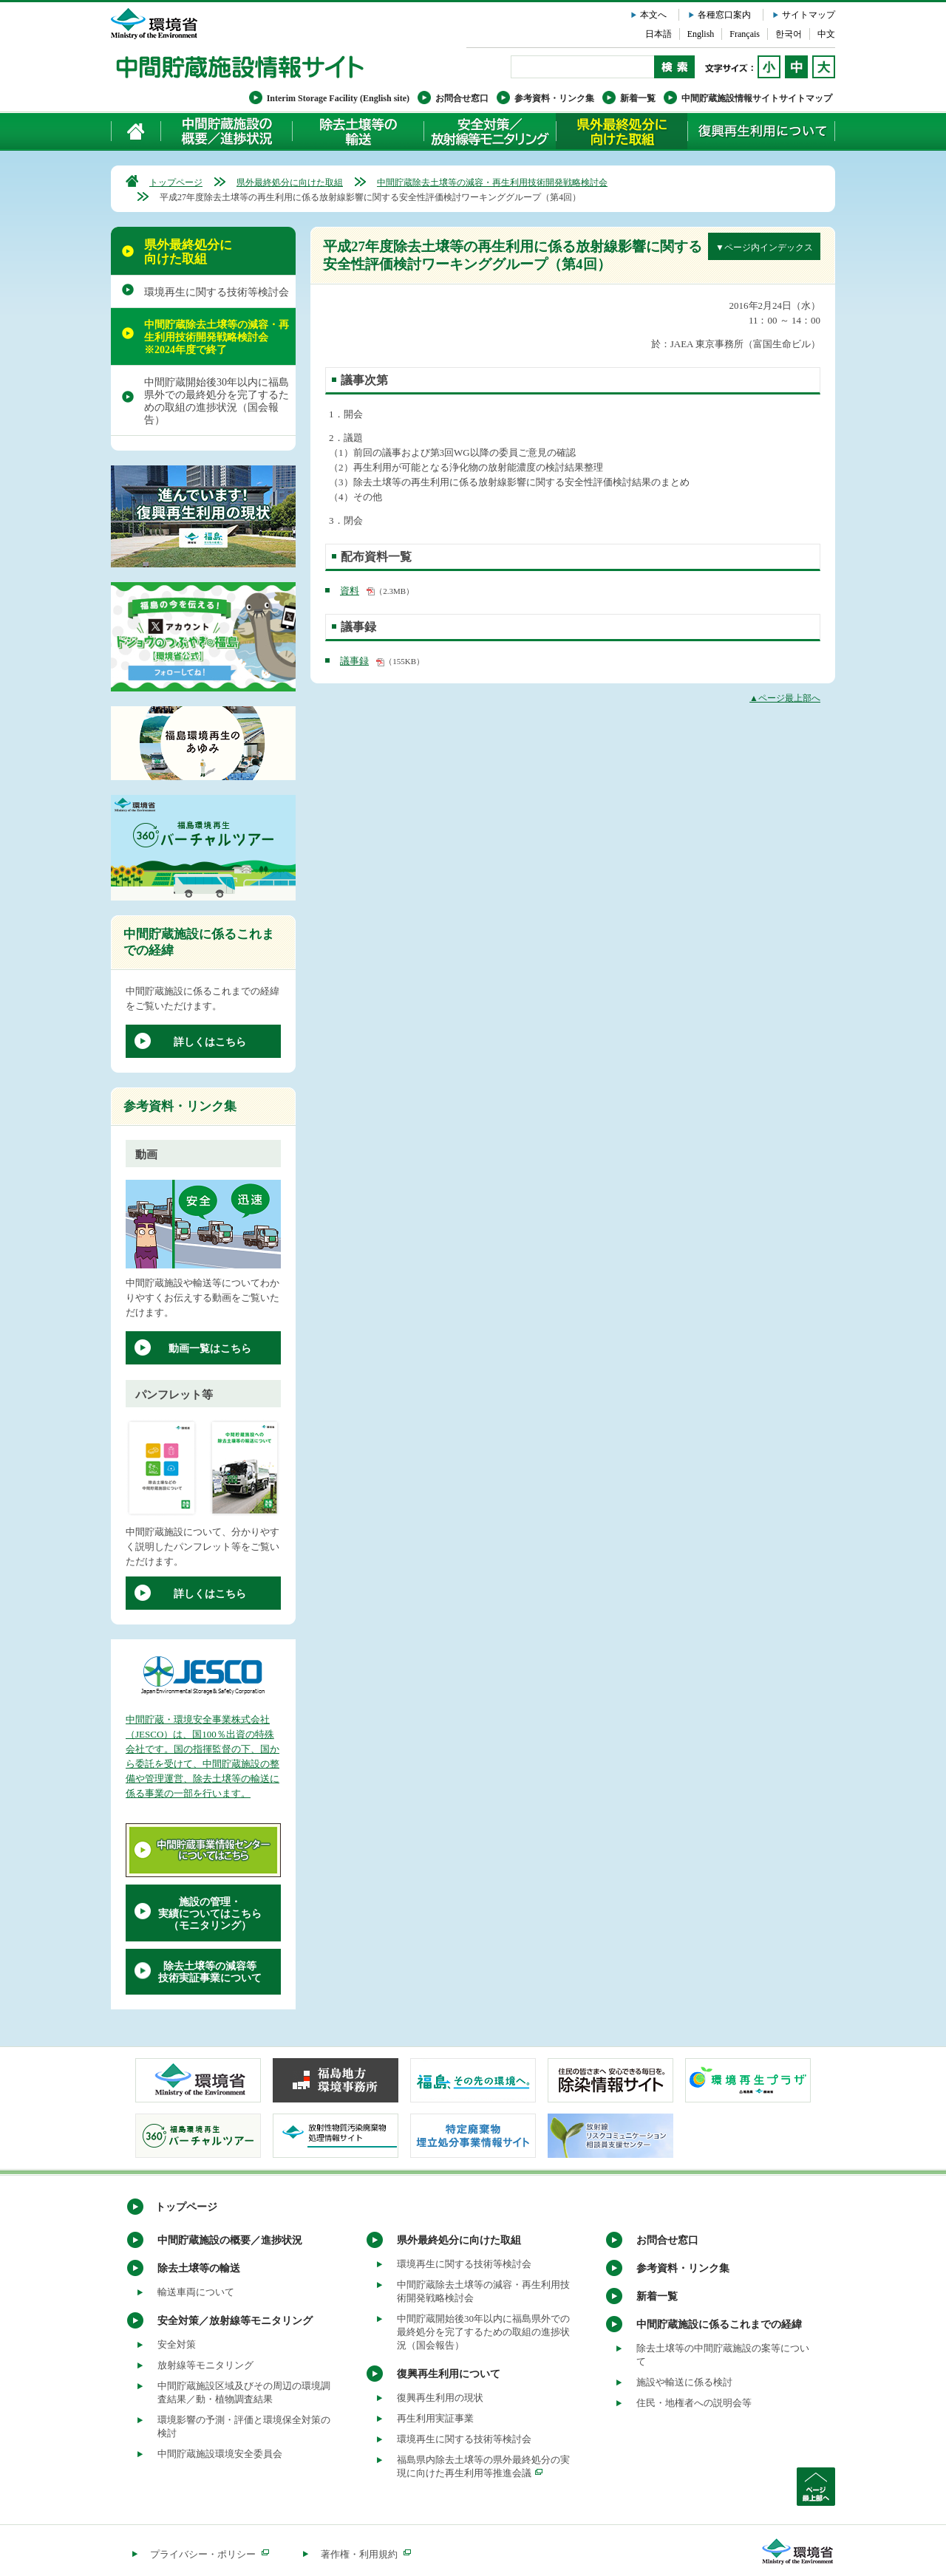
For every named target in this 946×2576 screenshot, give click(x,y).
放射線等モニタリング (205, 2365)
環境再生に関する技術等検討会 (216, 292)
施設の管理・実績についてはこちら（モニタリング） (210, 1913)
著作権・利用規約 (366, 2554)
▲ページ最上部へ (784, 698)
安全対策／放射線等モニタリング (489, 131)
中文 (826, 34)
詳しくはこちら (210, 1042)
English (701, 34)
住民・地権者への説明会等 (694, 2402)
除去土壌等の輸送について (357, 131)
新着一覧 (638, 98)
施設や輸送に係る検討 (684, 2382)
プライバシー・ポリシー (209, 2554)
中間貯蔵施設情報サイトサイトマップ (756, 98)
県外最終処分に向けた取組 (621, 131)
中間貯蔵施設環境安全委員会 (219, 2453)
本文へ (653, 15)
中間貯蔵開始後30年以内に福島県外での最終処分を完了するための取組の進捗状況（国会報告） (216, 401)
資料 (349, 590)
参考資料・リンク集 (554, 98)
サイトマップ (808, 15)
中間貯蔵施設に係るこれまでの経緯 (719, 2324)
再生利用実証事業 (435, 2418)
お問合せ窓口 (462, 98)
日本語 (658, 34)
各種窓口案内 (724, 15)
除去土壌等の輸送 (198, 2268)
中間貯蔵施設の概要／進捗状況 (227, 131)
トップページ (176, 182)
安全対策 (176, 2344)
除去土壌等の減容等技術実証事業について (210, 1972)
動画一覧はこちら (210, 1348)
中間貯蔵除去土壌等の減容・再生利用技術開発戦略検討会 (492, 182)
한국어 (788, 34)
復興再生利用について (761, 131)
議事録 (354, 660)
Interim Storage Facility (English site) (338, 98)
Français (744, 34)
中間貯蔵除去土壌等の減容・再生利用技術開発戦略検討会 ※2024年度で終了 (216, 337)
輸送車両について (195, 2291)
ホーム (136, 131)
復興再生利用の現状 (440, 2397)
